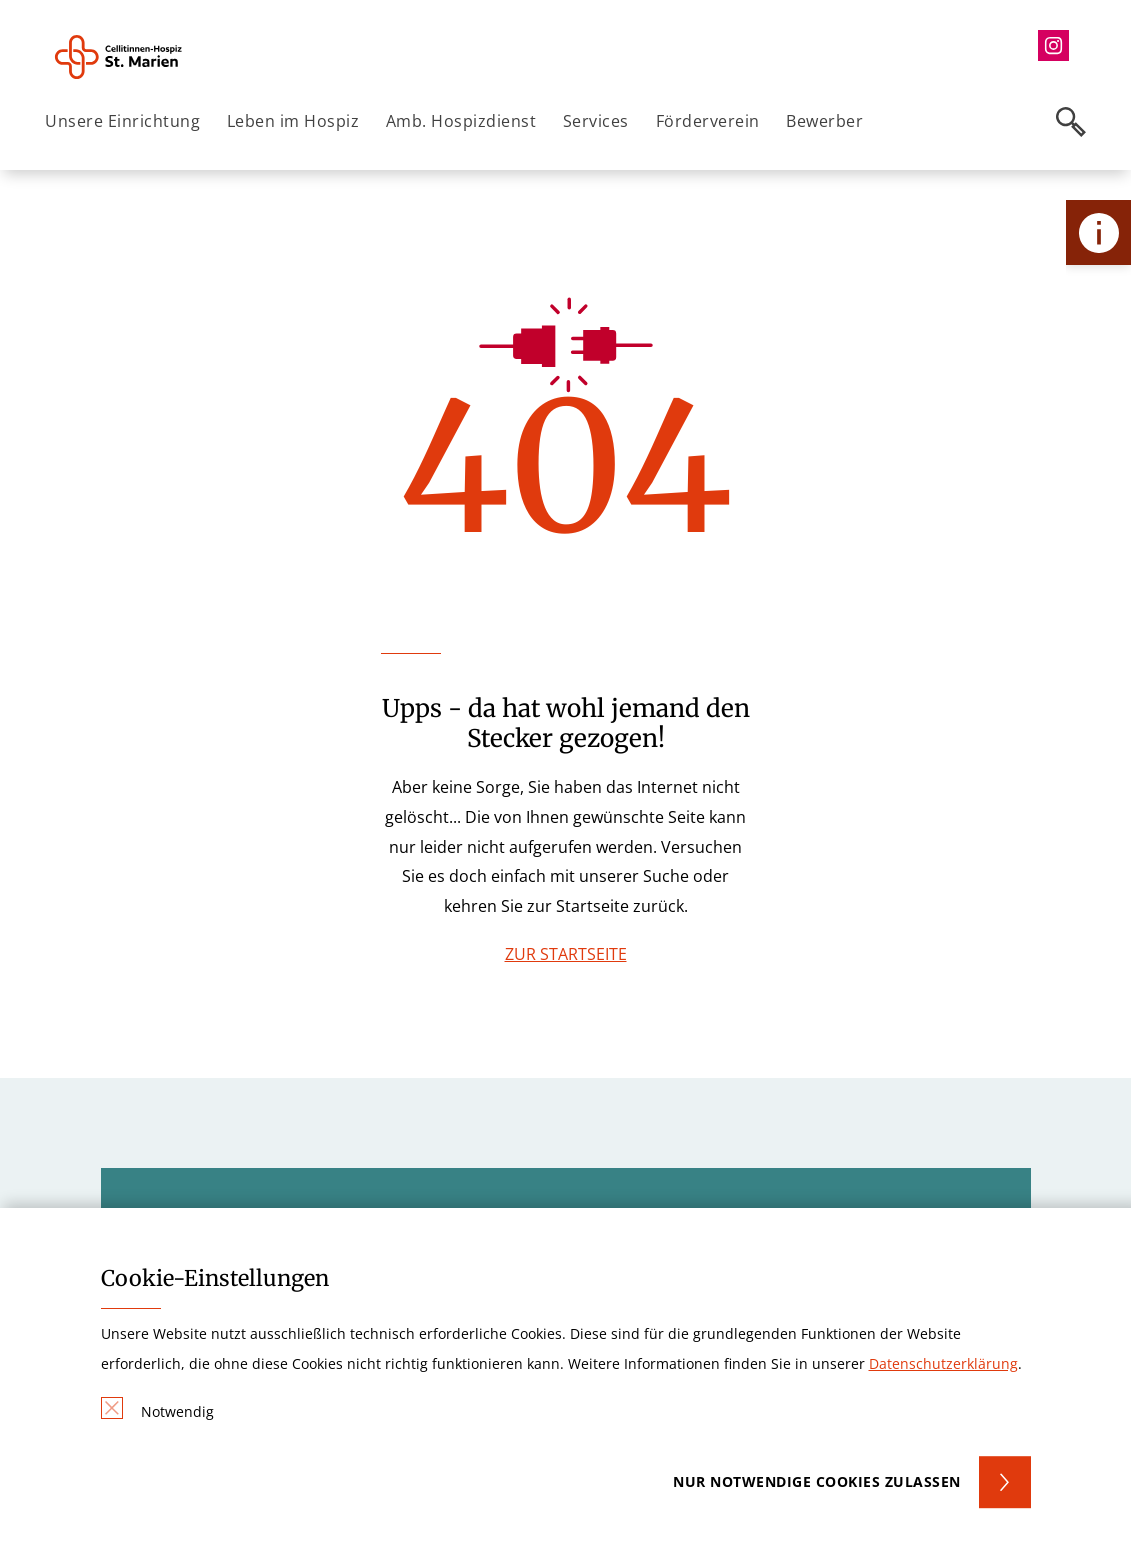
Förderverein (708, 121)
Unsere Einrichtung (122, 121)
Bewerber (824, 121)
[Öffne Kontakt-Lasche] (1098, 232)
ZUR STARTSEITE (566, 954)
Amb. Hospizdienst (461, 121)
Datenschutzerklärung (943, 1363)
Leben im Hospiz (293, 121)
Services (596, 121)
